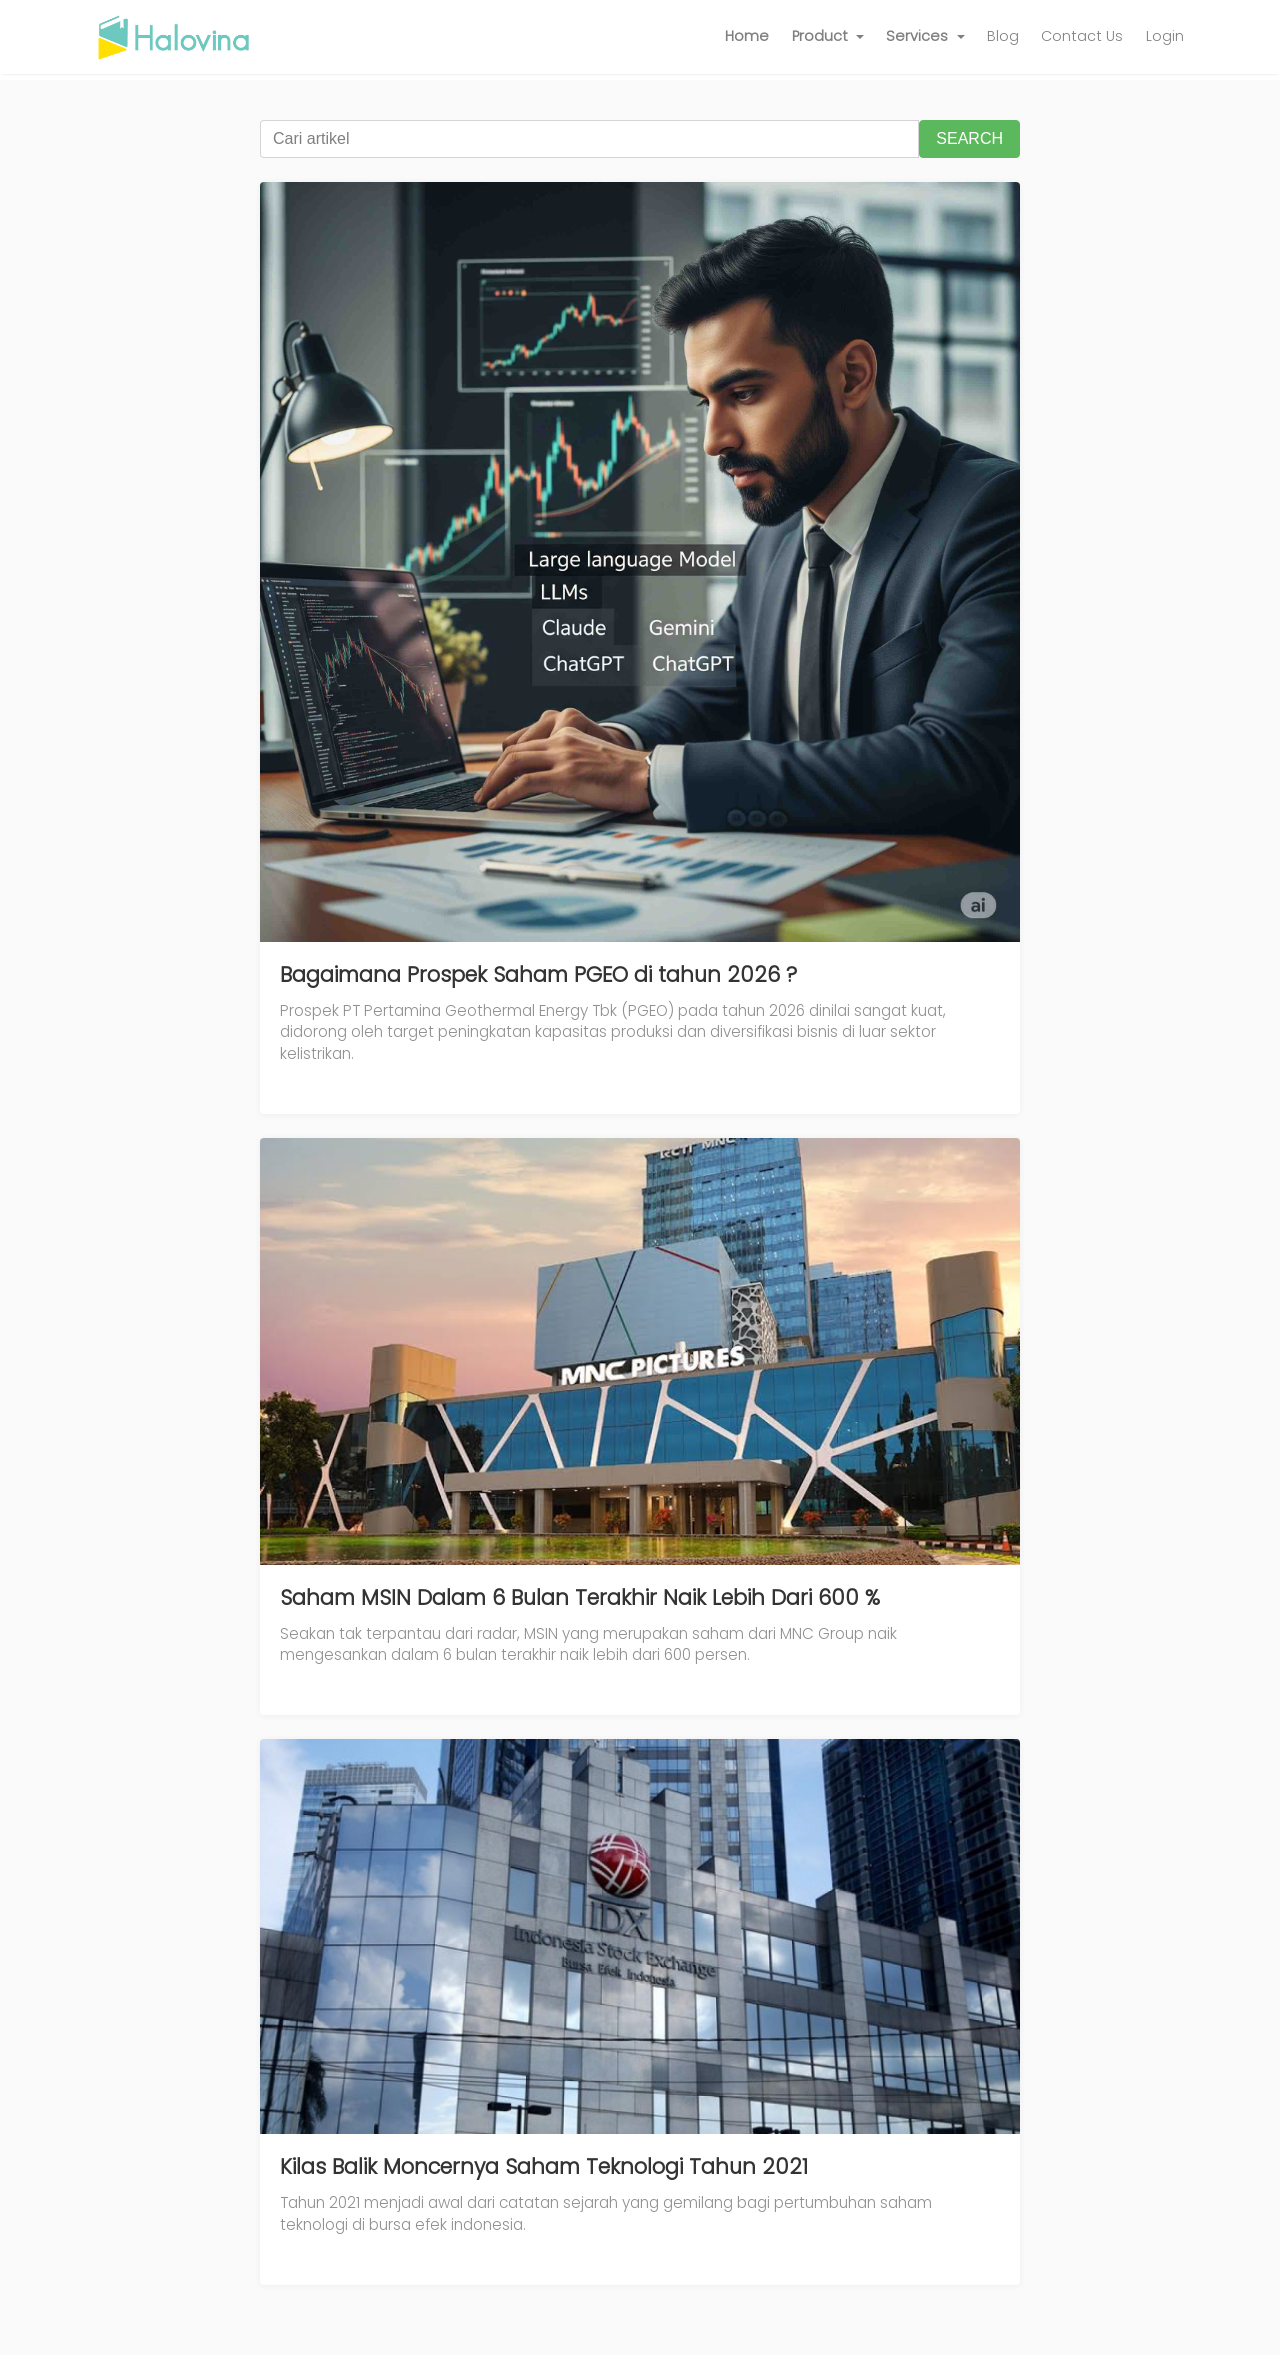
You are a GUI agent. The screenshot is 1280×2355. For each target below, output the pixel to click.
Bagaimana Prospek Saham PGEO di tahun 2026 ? (538, 974)
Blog (1003, 36)
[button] (828, 37)
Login (1165, 36)
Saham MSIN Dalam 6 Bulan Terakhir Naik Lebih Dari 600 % (580, 1597)
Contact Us (1082, 36)
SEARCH (969, 138)
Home (747, 36)
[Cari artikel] (589, 139)
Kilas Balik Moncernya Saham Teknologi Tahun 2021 (544, 2166)
